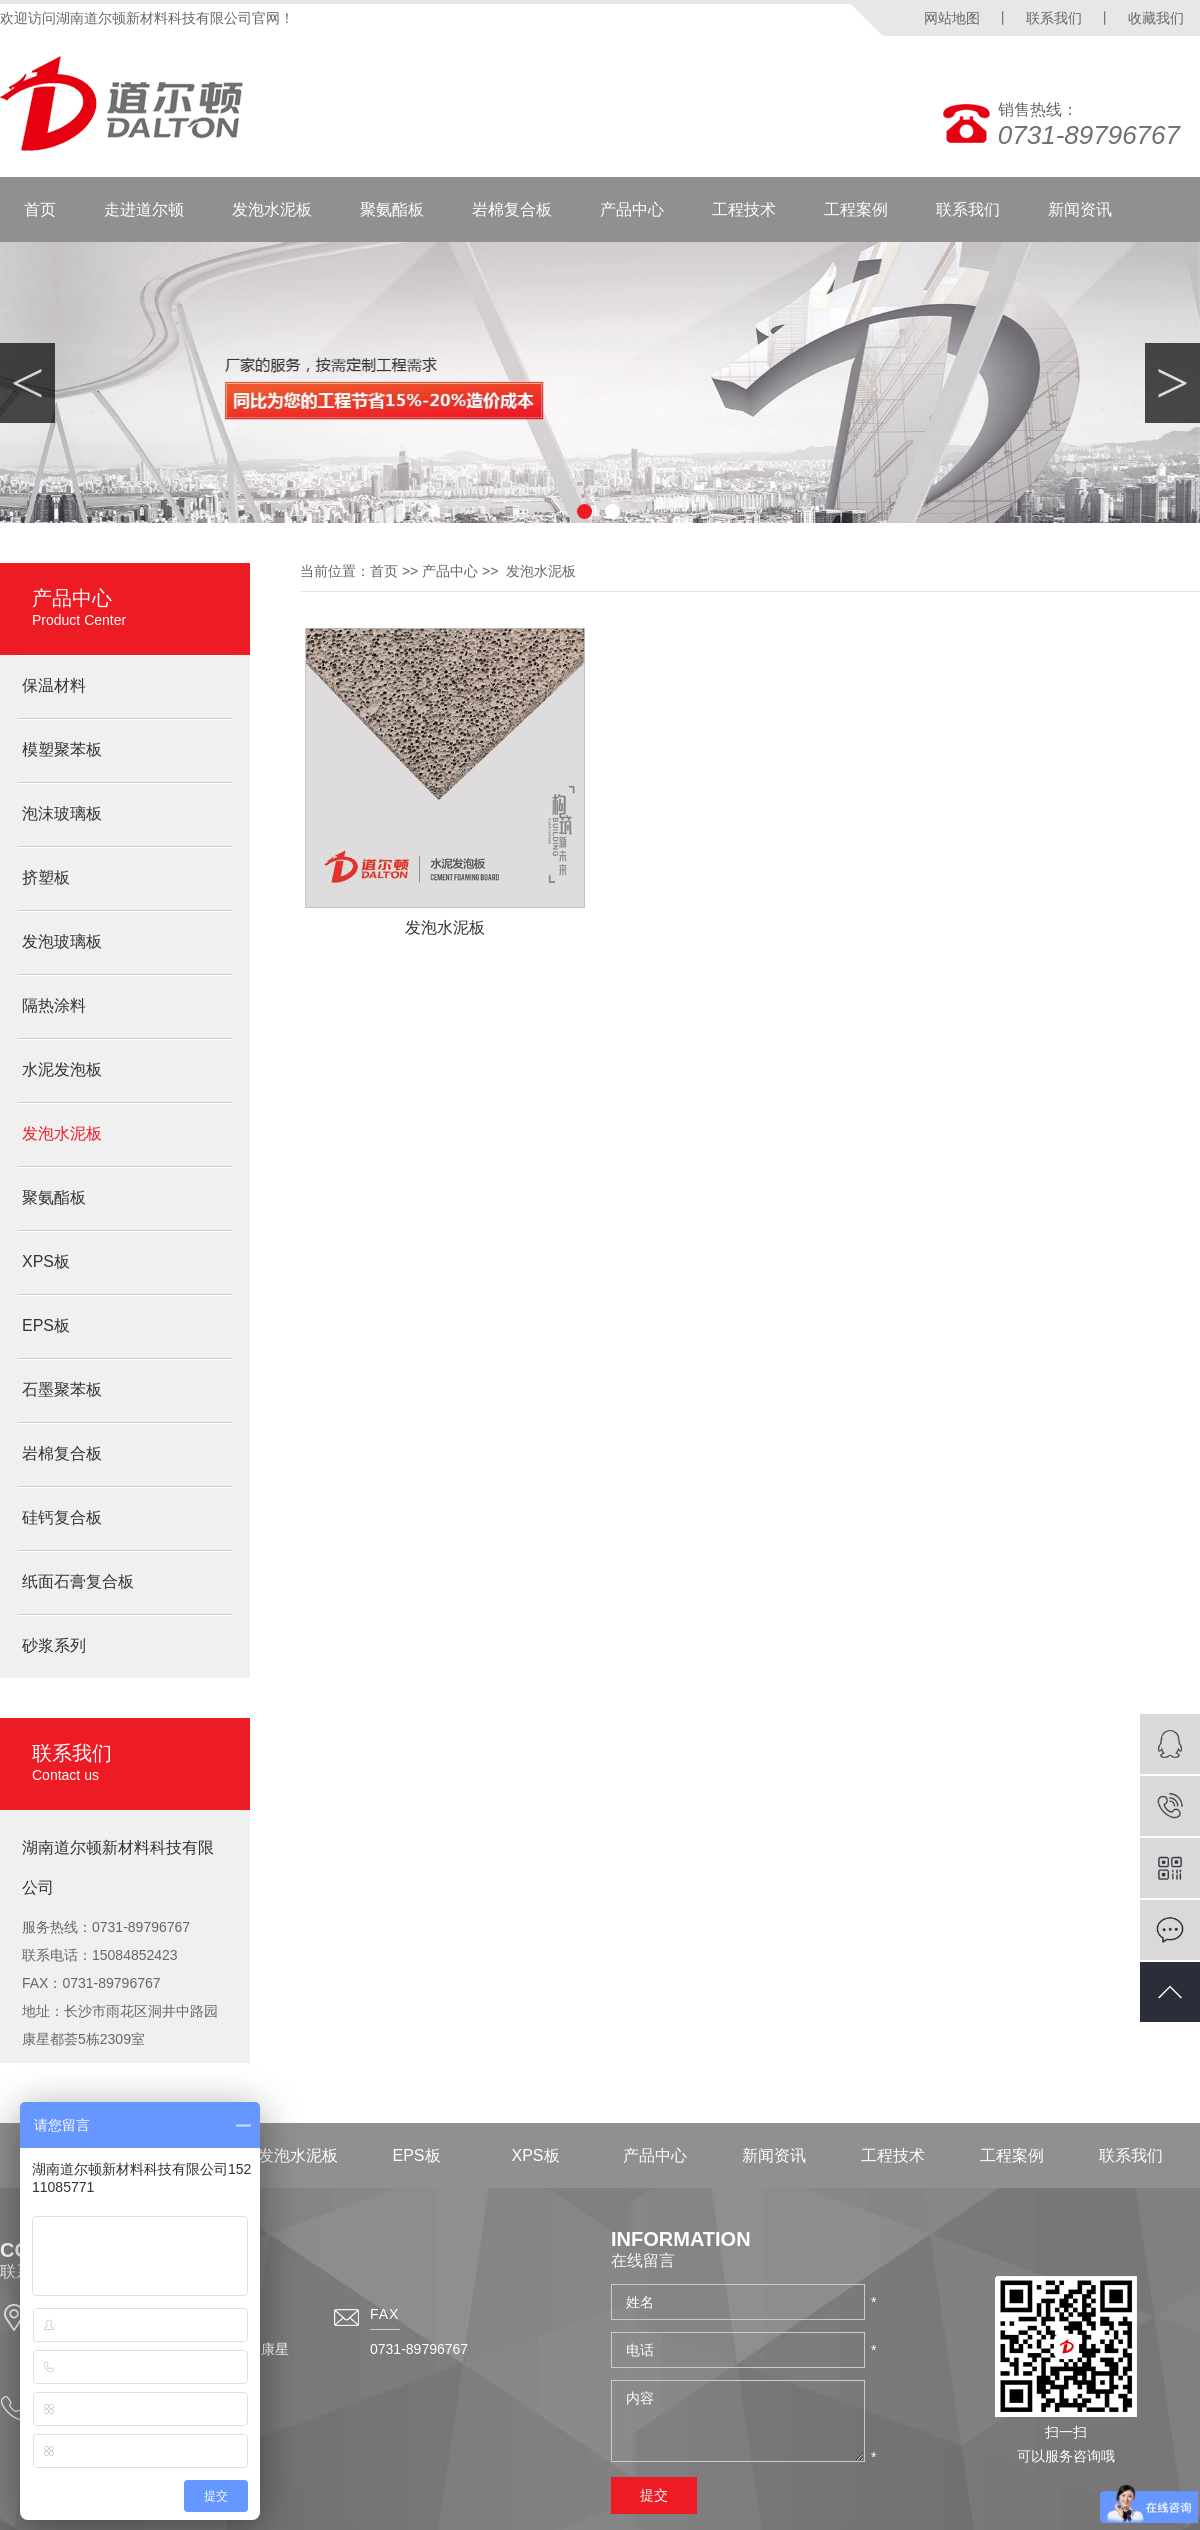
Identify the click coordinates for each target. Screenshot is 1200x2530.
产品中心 (632, 209)
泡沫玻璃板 (62, 813)
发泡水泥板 (272, 209)
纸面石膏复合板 (78, 1581)
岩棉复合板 (512, 209)
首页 (40, 209)
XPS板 (46, 1261)
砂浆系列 (54, 1645)
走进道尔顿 (144, 209)
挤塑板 (46, 877)
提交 (654, 2495)
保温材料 (54, 685)
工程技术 (744, 209)
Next (1172, 383)
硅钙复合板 (62, 1517)
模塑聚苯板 (62, 749)
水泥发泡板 (62, 1069)
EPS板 (46, 1325)
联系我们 (1054, 18)
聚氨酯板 (392, 209)
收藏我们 (1156, 18)
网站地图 (952, 18)
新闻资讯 (1080, 209)
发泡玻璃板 (62, 941)
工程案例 (856, 209)
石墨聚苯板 (62, 1389)
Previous (27, 383)
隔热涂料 (54, 1005)
